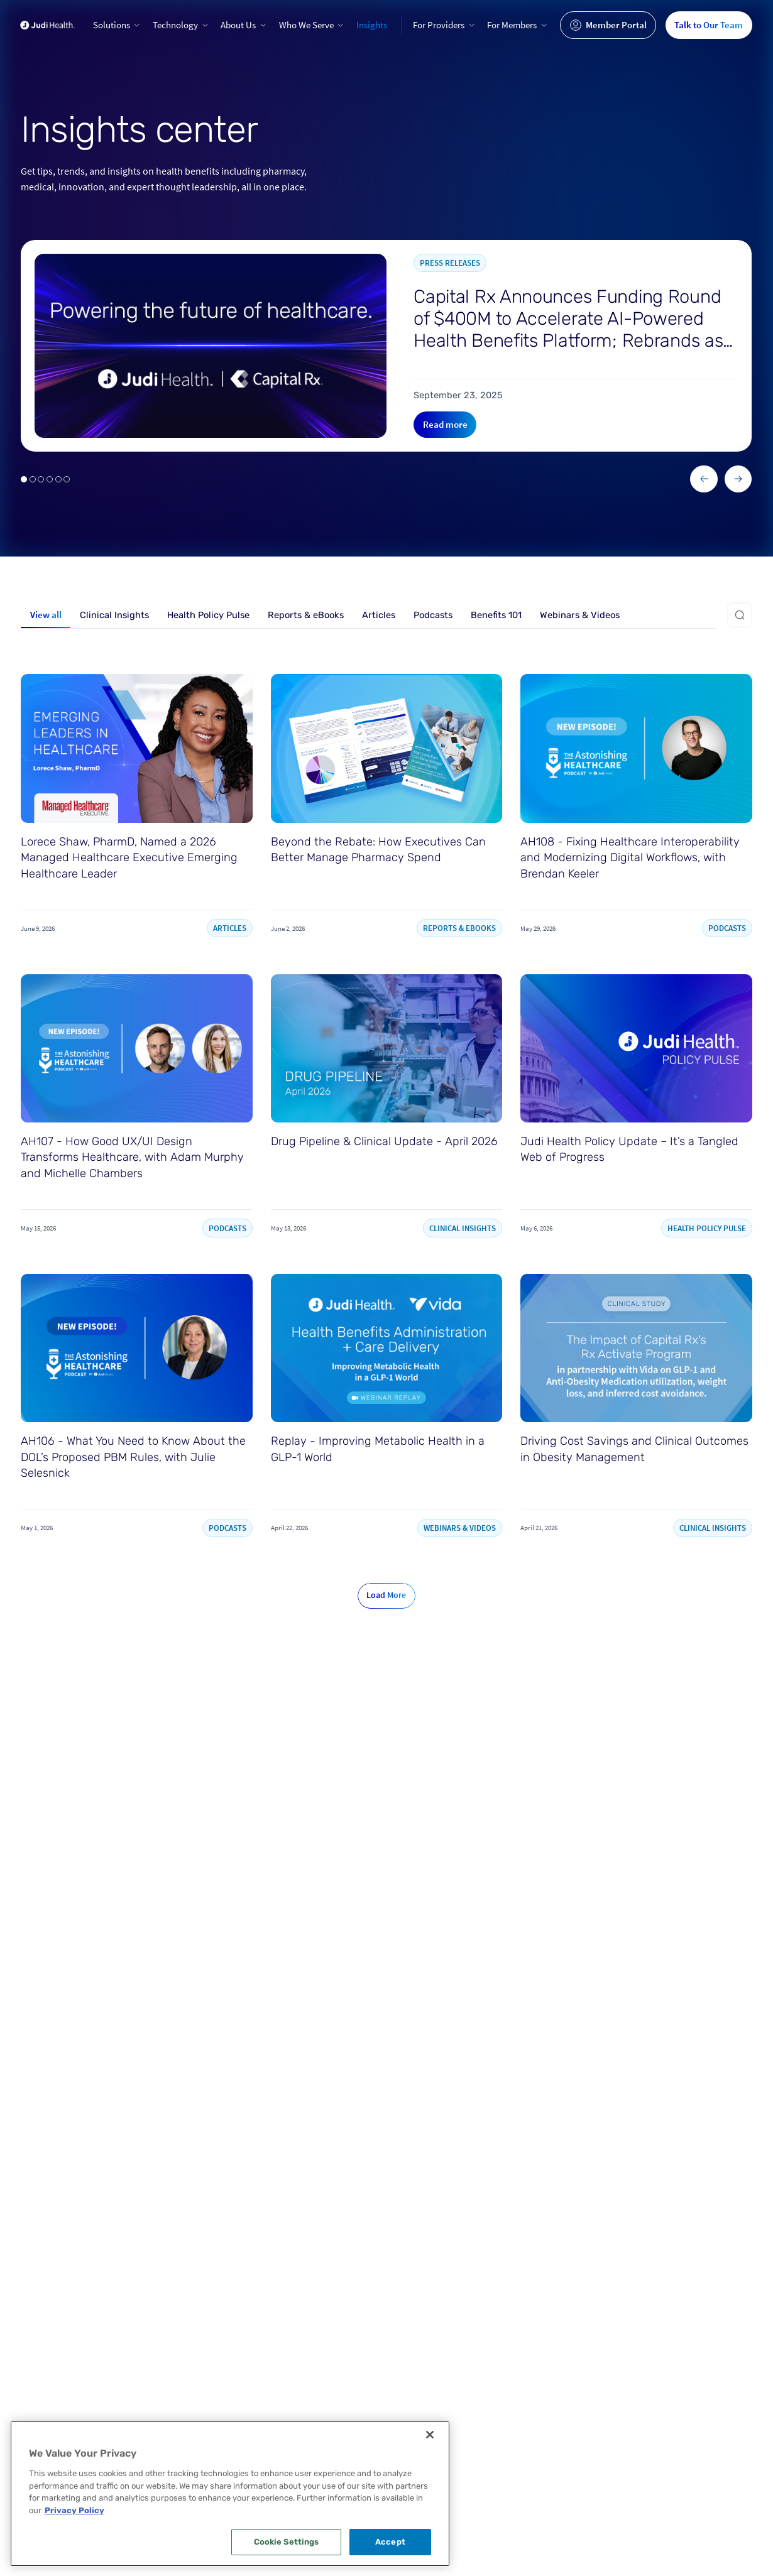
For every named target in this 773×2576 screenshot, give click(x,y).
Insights (371, 25)
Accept (390, 2541)
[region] (230, 2494)
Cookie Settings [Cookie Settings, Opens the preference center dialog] (286, 2541)
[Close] (430, 2434)
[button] (117, 25)
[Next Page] (386, 1596)
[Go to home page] (47, 25)
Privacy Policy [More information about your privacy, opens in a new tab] (74, 2510)
